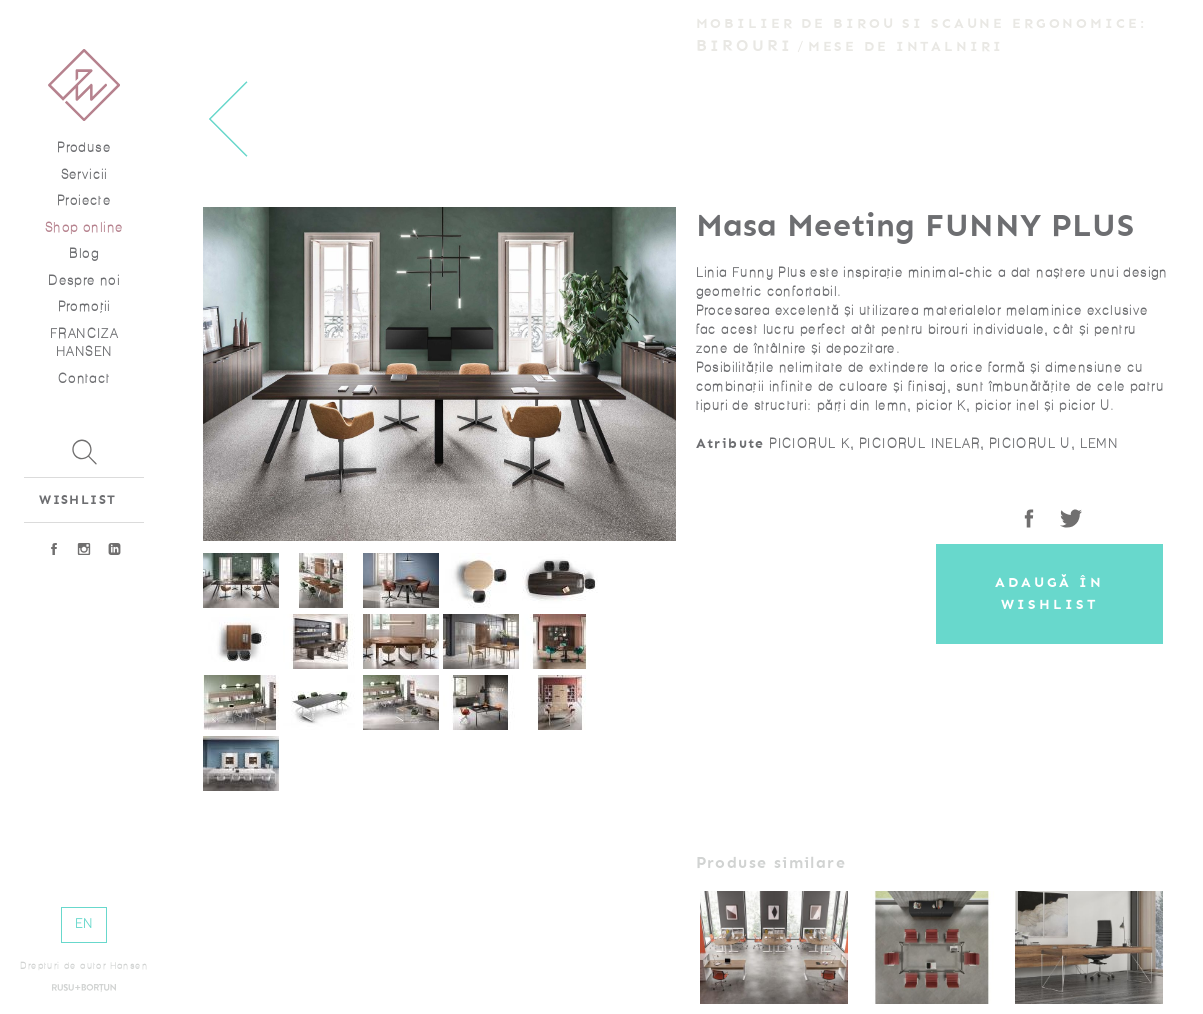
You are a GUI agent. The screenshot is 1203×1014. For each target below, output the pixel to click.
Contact (84, 378)
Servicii (84, 174)
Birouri (745, 45)
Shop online (84, 227)
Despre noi (84, 280)
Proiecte (84, 200)
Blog (84, 253)
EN (84, 923)
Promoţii (84, 306)
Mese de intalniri (906, 46)
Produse (84, 147)
